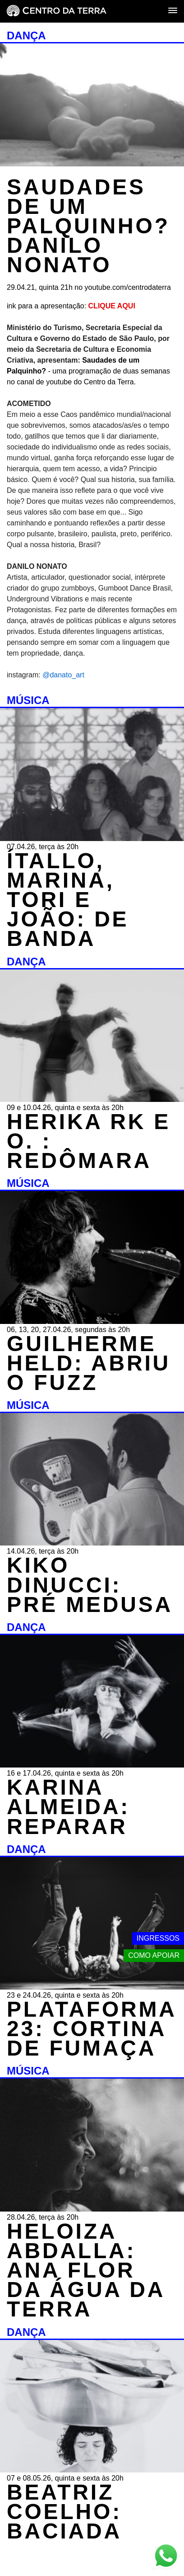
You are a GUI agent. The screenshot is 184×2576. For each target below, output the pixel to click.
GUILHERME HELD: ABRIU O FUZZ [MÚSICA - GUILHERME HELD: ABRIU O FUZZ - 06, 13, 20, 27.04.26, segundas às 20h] (88, 1363)
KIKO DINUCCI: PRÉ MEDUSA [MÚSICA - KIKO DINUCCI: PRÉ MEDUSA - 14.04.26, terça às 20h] (90, 1584)
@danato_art (64, 675)
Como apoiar (153, 1955)
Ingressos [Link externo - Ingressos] (158, 1938)
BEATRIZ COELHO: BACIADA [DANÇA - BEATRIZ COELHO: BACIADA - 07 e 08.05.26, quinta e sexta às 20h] (64, 2511)
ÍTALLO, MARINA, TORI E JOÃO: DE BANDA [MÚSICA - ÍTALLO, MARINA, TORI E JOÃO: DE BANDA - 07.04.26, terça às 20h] (68, 900)
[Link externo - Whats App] (166, 2557)
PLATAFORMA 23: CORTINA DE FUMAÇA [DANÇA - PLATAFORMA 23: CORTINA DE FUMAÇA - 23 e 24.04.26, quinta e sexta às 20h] (91, 2028)
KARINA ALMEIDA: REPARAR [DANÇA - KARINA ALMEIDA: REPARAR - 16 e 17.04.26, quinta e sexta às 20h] (68, 1806)
